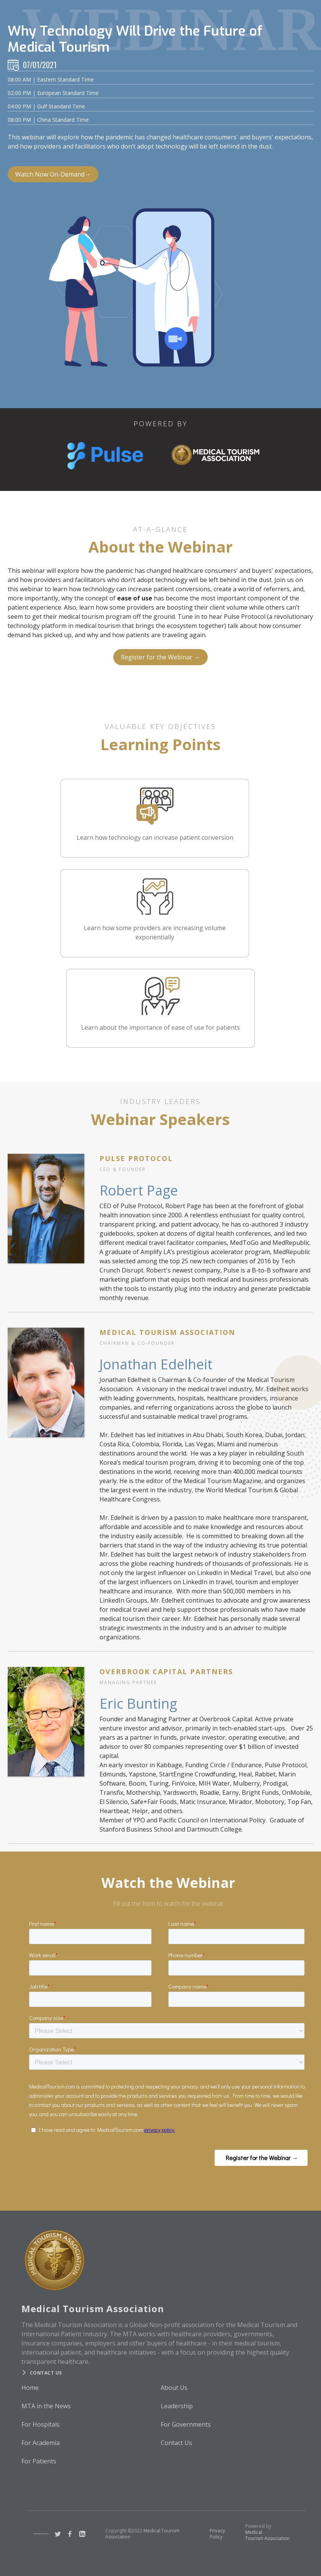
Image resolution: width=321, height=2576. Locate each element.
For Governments (186, 2424)
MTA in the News (46, 2406)
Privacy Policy (217, 2533)
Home (30, 2387)
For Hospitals (40, 2424)
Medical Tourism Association (267, 2535)
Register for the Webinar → (160, 657)
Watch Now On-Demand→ (53, 174)
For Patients (38, 2461)
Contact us (46, 2373)
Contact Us (176, 2443)
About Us (174, 2387)
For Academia (40, 2443)
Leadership (177, 2406)
